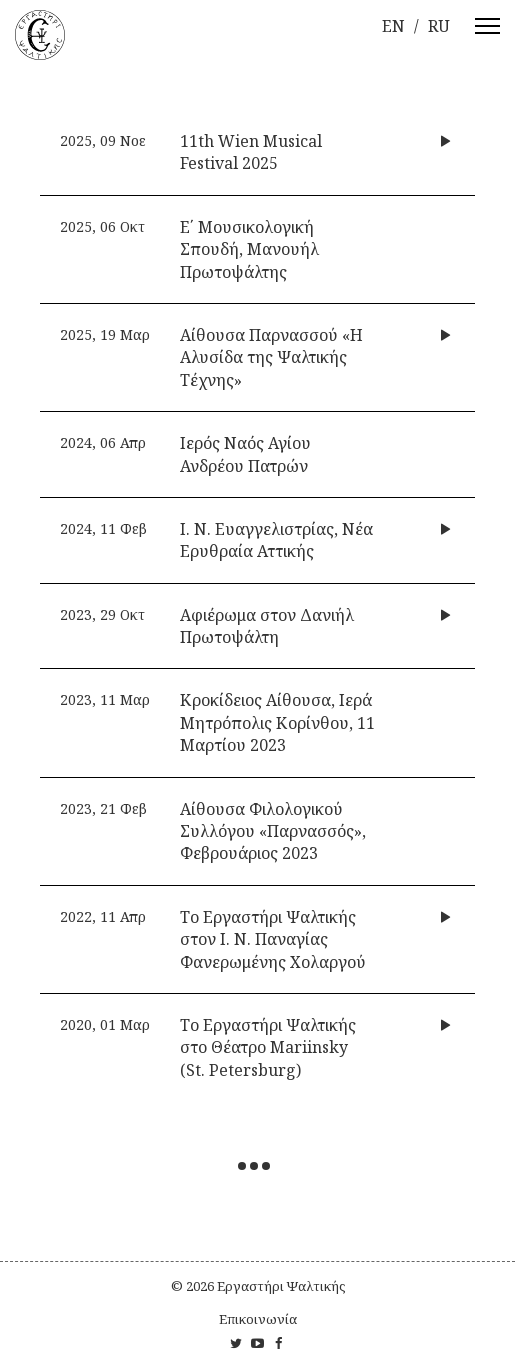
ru (439, 26)
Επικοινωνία (258, 1319)
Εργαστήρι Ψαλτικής (281, 1286)
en (393, 26)
